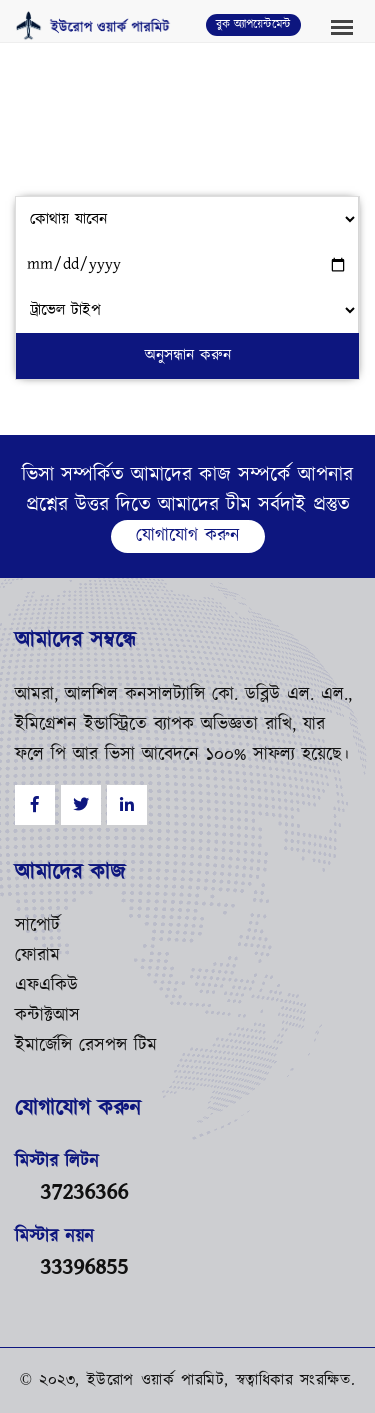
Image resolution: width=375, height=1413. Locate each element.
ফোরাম (37, 956)
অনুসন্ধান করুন (188, 355)
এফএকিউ (46, 986)
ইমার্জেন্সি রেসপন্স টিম (86, 1046)
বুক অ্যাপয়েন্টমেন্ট (253, 24)
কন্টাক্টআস (47, 1016)
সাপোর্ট (37, 926)
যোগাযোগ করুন (188, 536)
